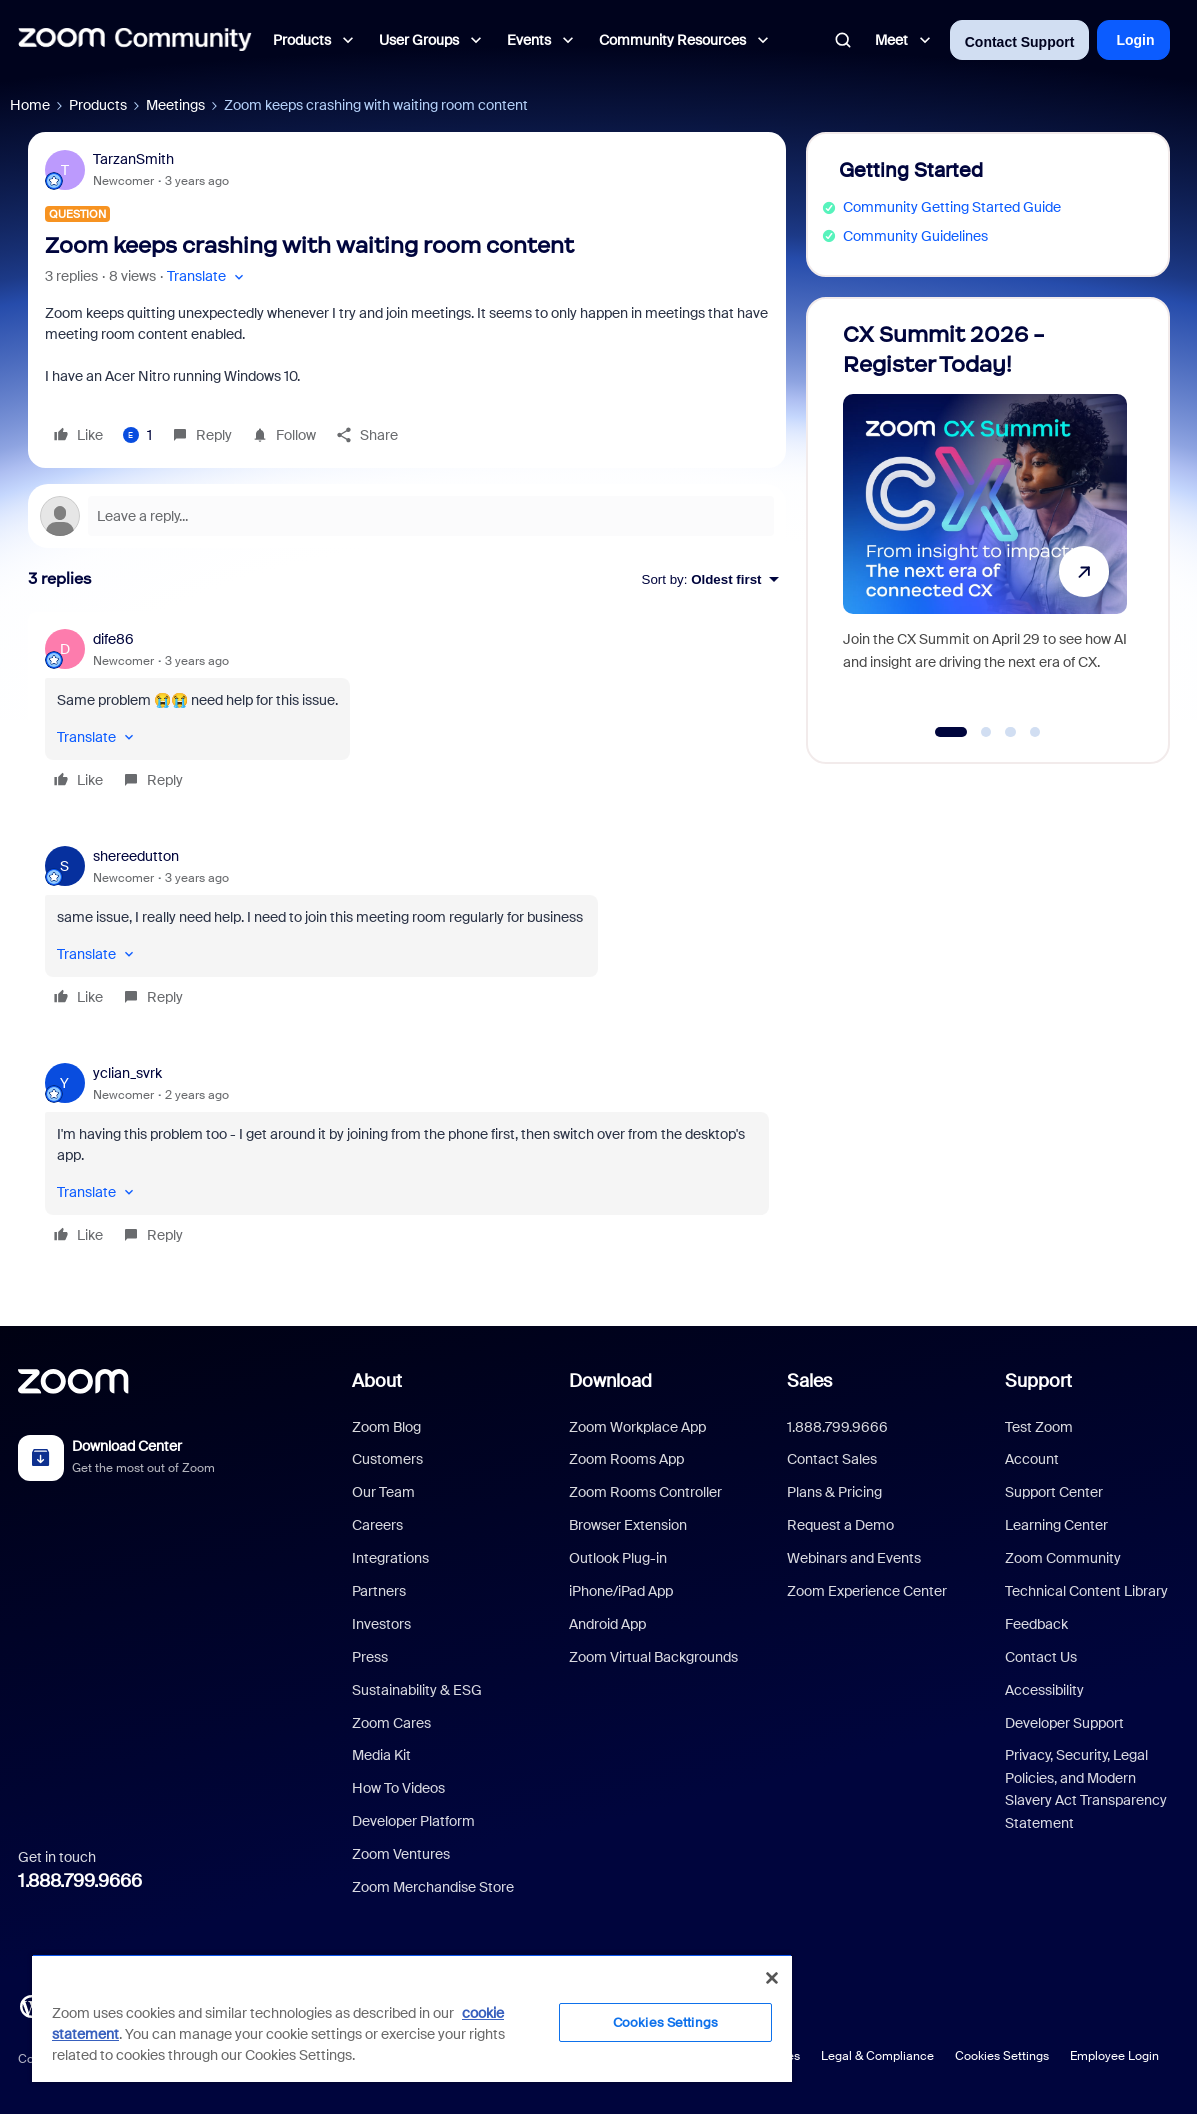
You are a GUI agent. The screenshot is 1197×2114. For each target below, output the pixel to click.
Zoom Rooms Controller (645, 1492)
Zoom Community (1063, 1558)
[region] (412, 2018)
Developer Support (1064, 1723)
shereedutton (136, 856)
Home (30, 105)
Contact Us (1041, 1657)
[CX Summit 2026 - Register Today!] (985, 521)
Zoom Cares (391, 1723)
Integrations (390, 1558)
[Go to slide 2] (986, 732)
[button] (207, 276)
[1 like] (137, 435)
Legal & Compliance (877, 2056)
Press (370, 1657)
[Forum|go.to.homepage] (135, 40)
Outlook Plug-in (618, 1558)
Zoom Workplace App (637, 1427)
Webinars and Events (854, 1558)
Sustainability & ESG (417, 1690)
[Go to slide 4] (1035, 732)
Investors (381, 1624)
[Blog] (31, 2005)
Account (1032, 1459)
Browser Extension (628, 1525)
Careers (377, 1525)
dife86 (113, 639)
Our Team (383, 1492)
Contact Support (1020, 42)
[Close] (772, 1978)
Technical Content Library (1086, 1591)
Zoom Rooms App (626, 1459)
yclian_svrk (127, 1073)
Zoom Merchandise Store (433, 1887)
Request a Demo (840, 1525)
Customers (387, 1459)
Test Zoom (1039, 1427)
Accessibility (1044, 1690)
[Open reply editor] (407, 516)
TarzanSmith (133, 159)
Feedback (1036, 1624)
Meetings (175, 105)
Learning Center (1056, 1525)
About (377, 1381)
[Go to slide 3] (1011, 732)
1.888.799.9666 (80, 1881)
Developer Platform (413, 1821)
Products (98, 105)
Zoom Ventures (401, 1854)
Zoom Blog (386, 1427)
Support (1038, 1381)
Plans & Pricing (834, 1492)
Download (610, 1381)
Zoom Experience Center (867, 1591)
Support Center (1054, 1492)
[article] (407, 712)
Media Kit (381, 1755)
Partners (379, 1591)
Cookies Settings (1002, 2056)
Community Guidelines (915, 236)
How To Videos (398, 1788)
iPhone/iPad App (621, 1591)
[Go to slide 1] (950, 732)
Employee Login (1114, 2056)
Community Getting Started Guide (952, 207)
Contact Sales (832, 1459)
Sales (809, 1381)
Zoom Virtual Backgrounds (653, 1657)
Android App (607, 1624)
